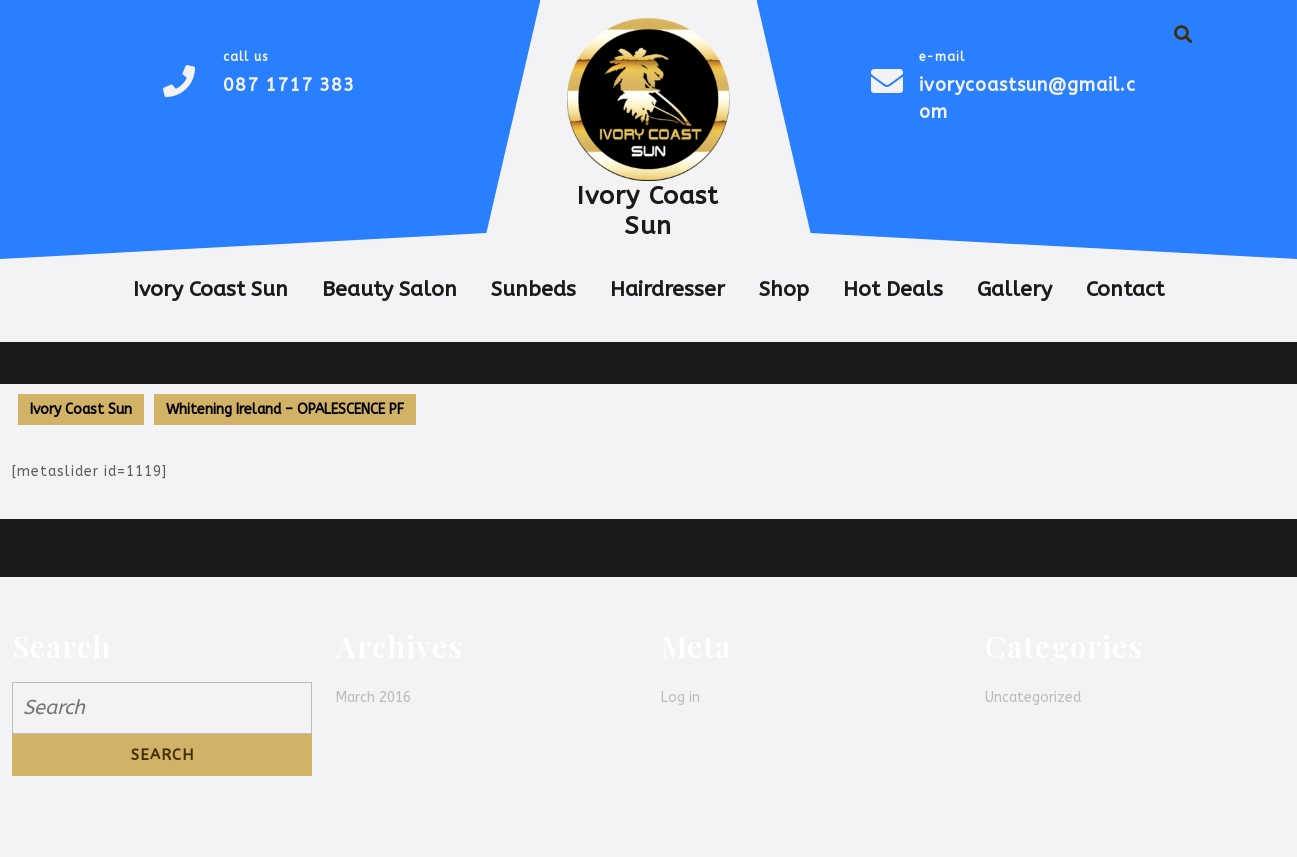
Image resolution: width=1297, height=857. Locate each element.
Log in (680, 697)
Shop (784, 289)
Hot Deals (893, 289)
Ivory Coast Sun (648, 211)
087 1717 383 (289, 85)
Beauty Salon (389, 289)
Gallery (1014, 289)
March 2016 (373, 697)
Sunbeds (533, 289)
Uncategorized (1033, 697)
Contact (1125, 289)
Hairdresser (667, 289)
